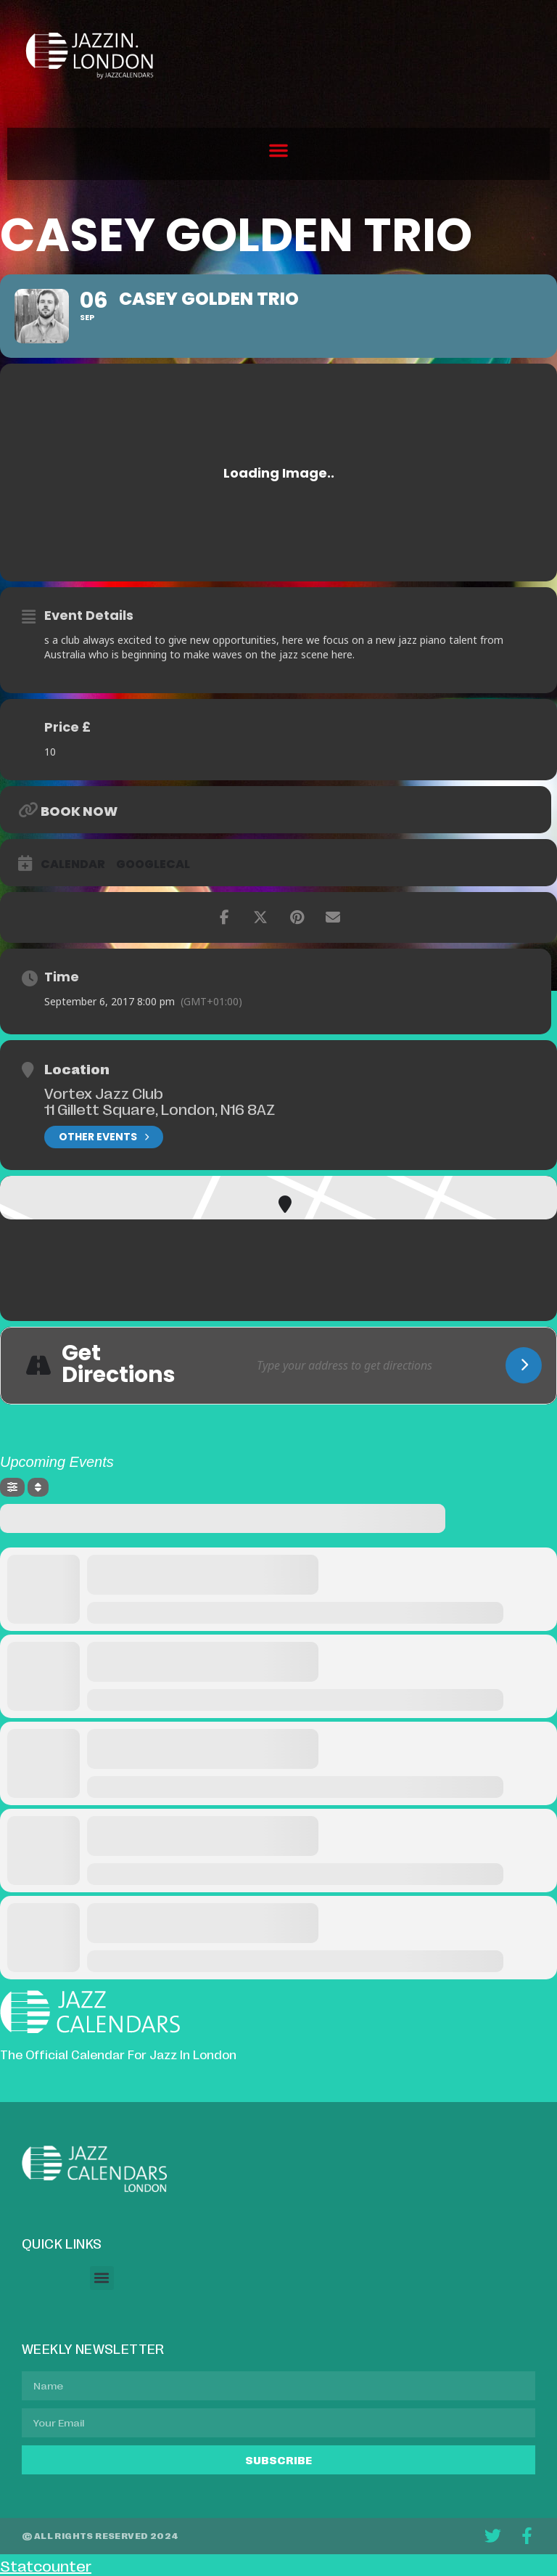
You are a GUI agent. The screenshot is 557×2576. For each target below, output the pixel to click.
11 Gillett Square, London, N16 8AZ (159, 1108)
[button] (278, 150)
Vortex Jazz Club (103, 1092)
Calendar (73, 864)
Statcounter (45, 2565)
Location (77, 1068)
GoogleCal (153, 864)
